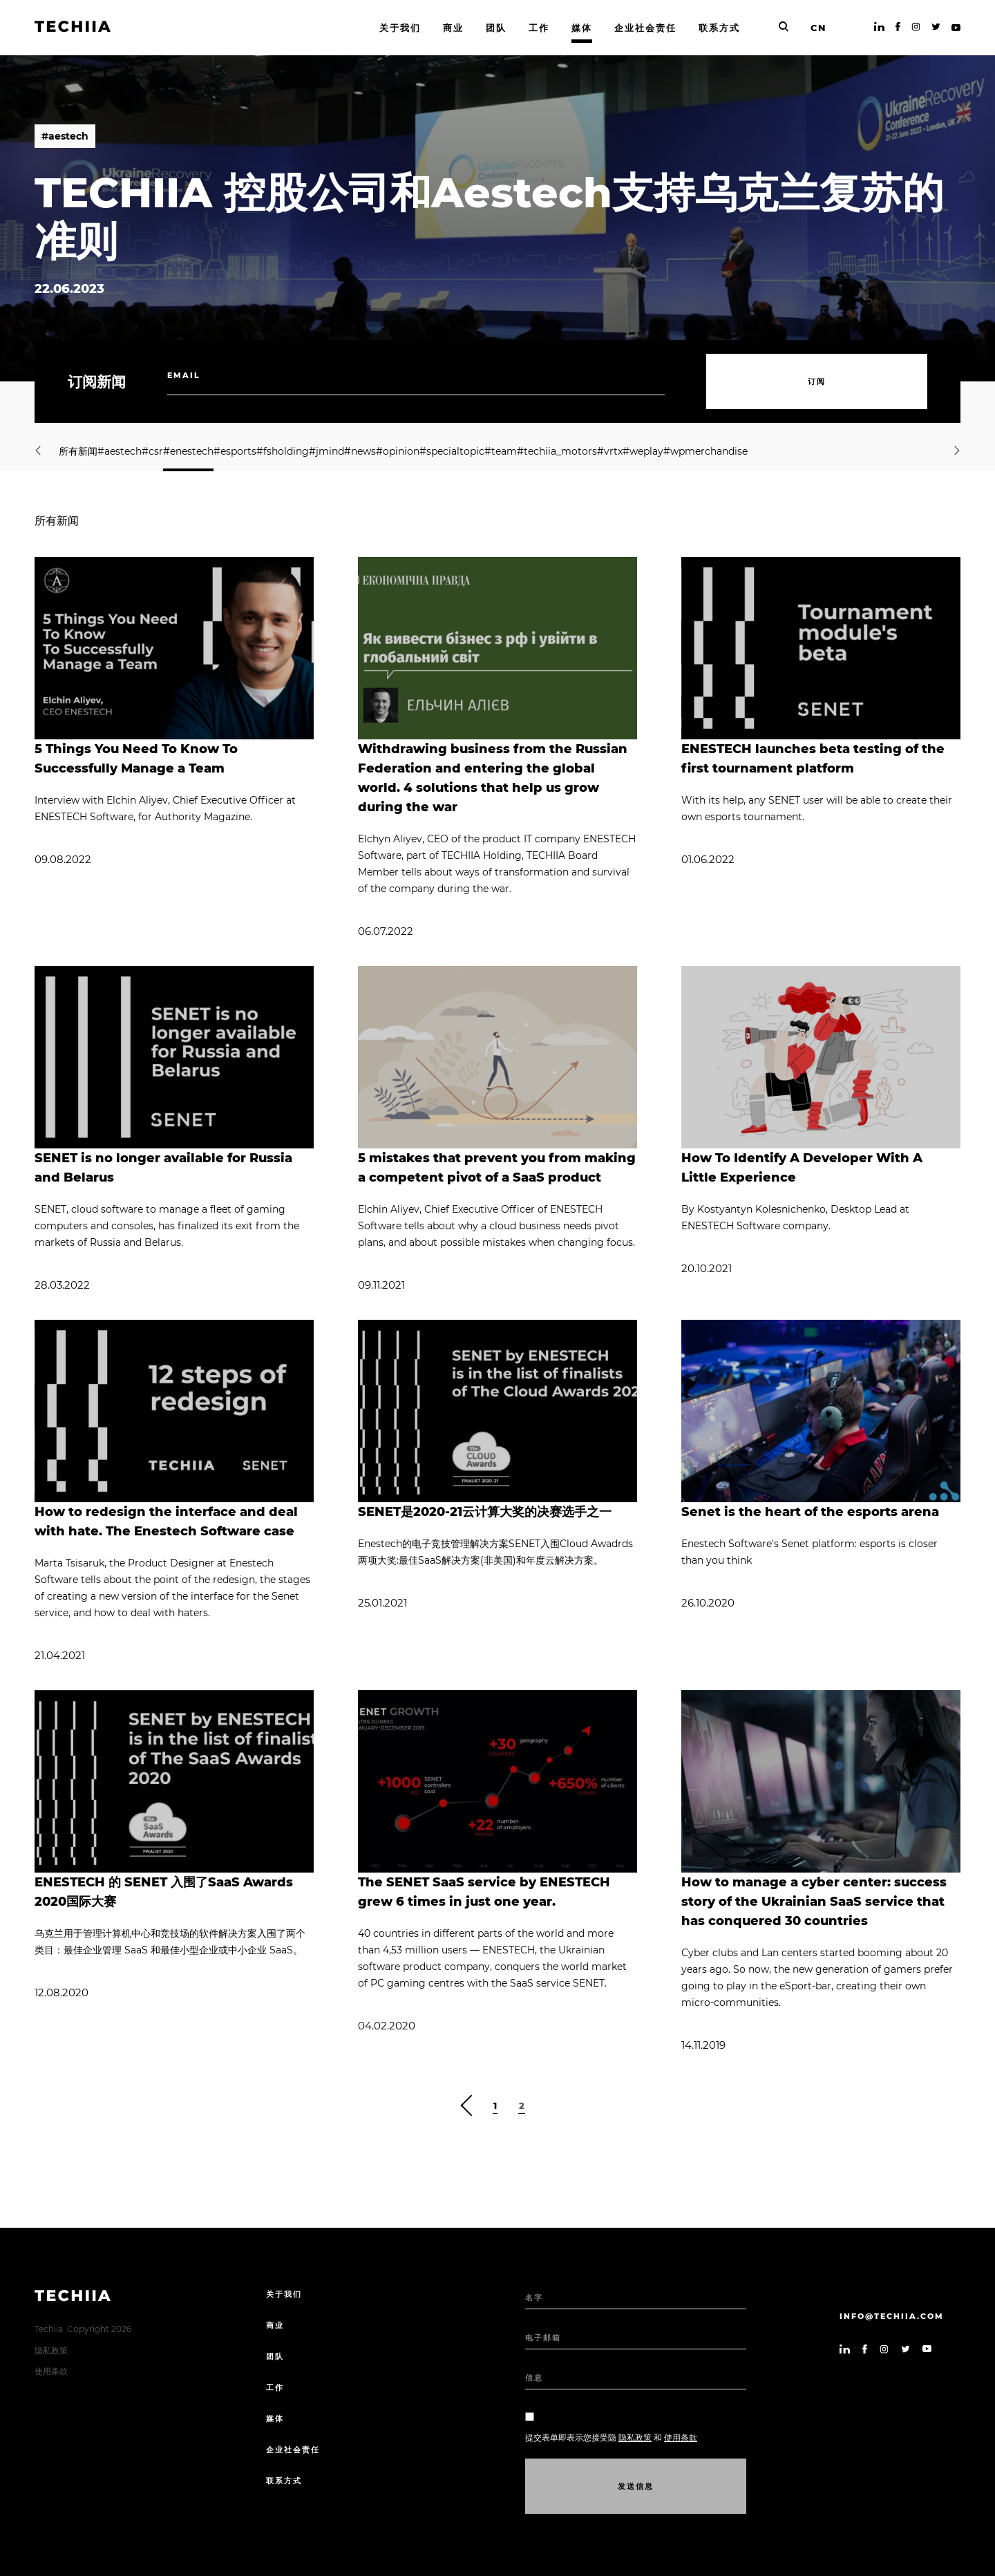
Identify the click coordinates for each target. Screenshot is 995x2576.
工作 (275, 2387)
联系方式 (284, 2480)
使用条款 (51, 2371)
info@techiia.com (892, 2316)
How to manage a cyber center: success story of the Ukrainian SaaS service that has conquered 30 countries (814, 1902)
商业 (275, 2325)
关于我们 (284, 2294)
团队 (275, 2356)
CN (818, 27)
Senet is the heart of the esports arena (810, 1511)
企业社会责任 (293, 2449)
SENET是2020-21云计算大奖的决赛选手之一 (485, 1511)
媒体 (275, 2418)
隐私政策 (51, 2350)
